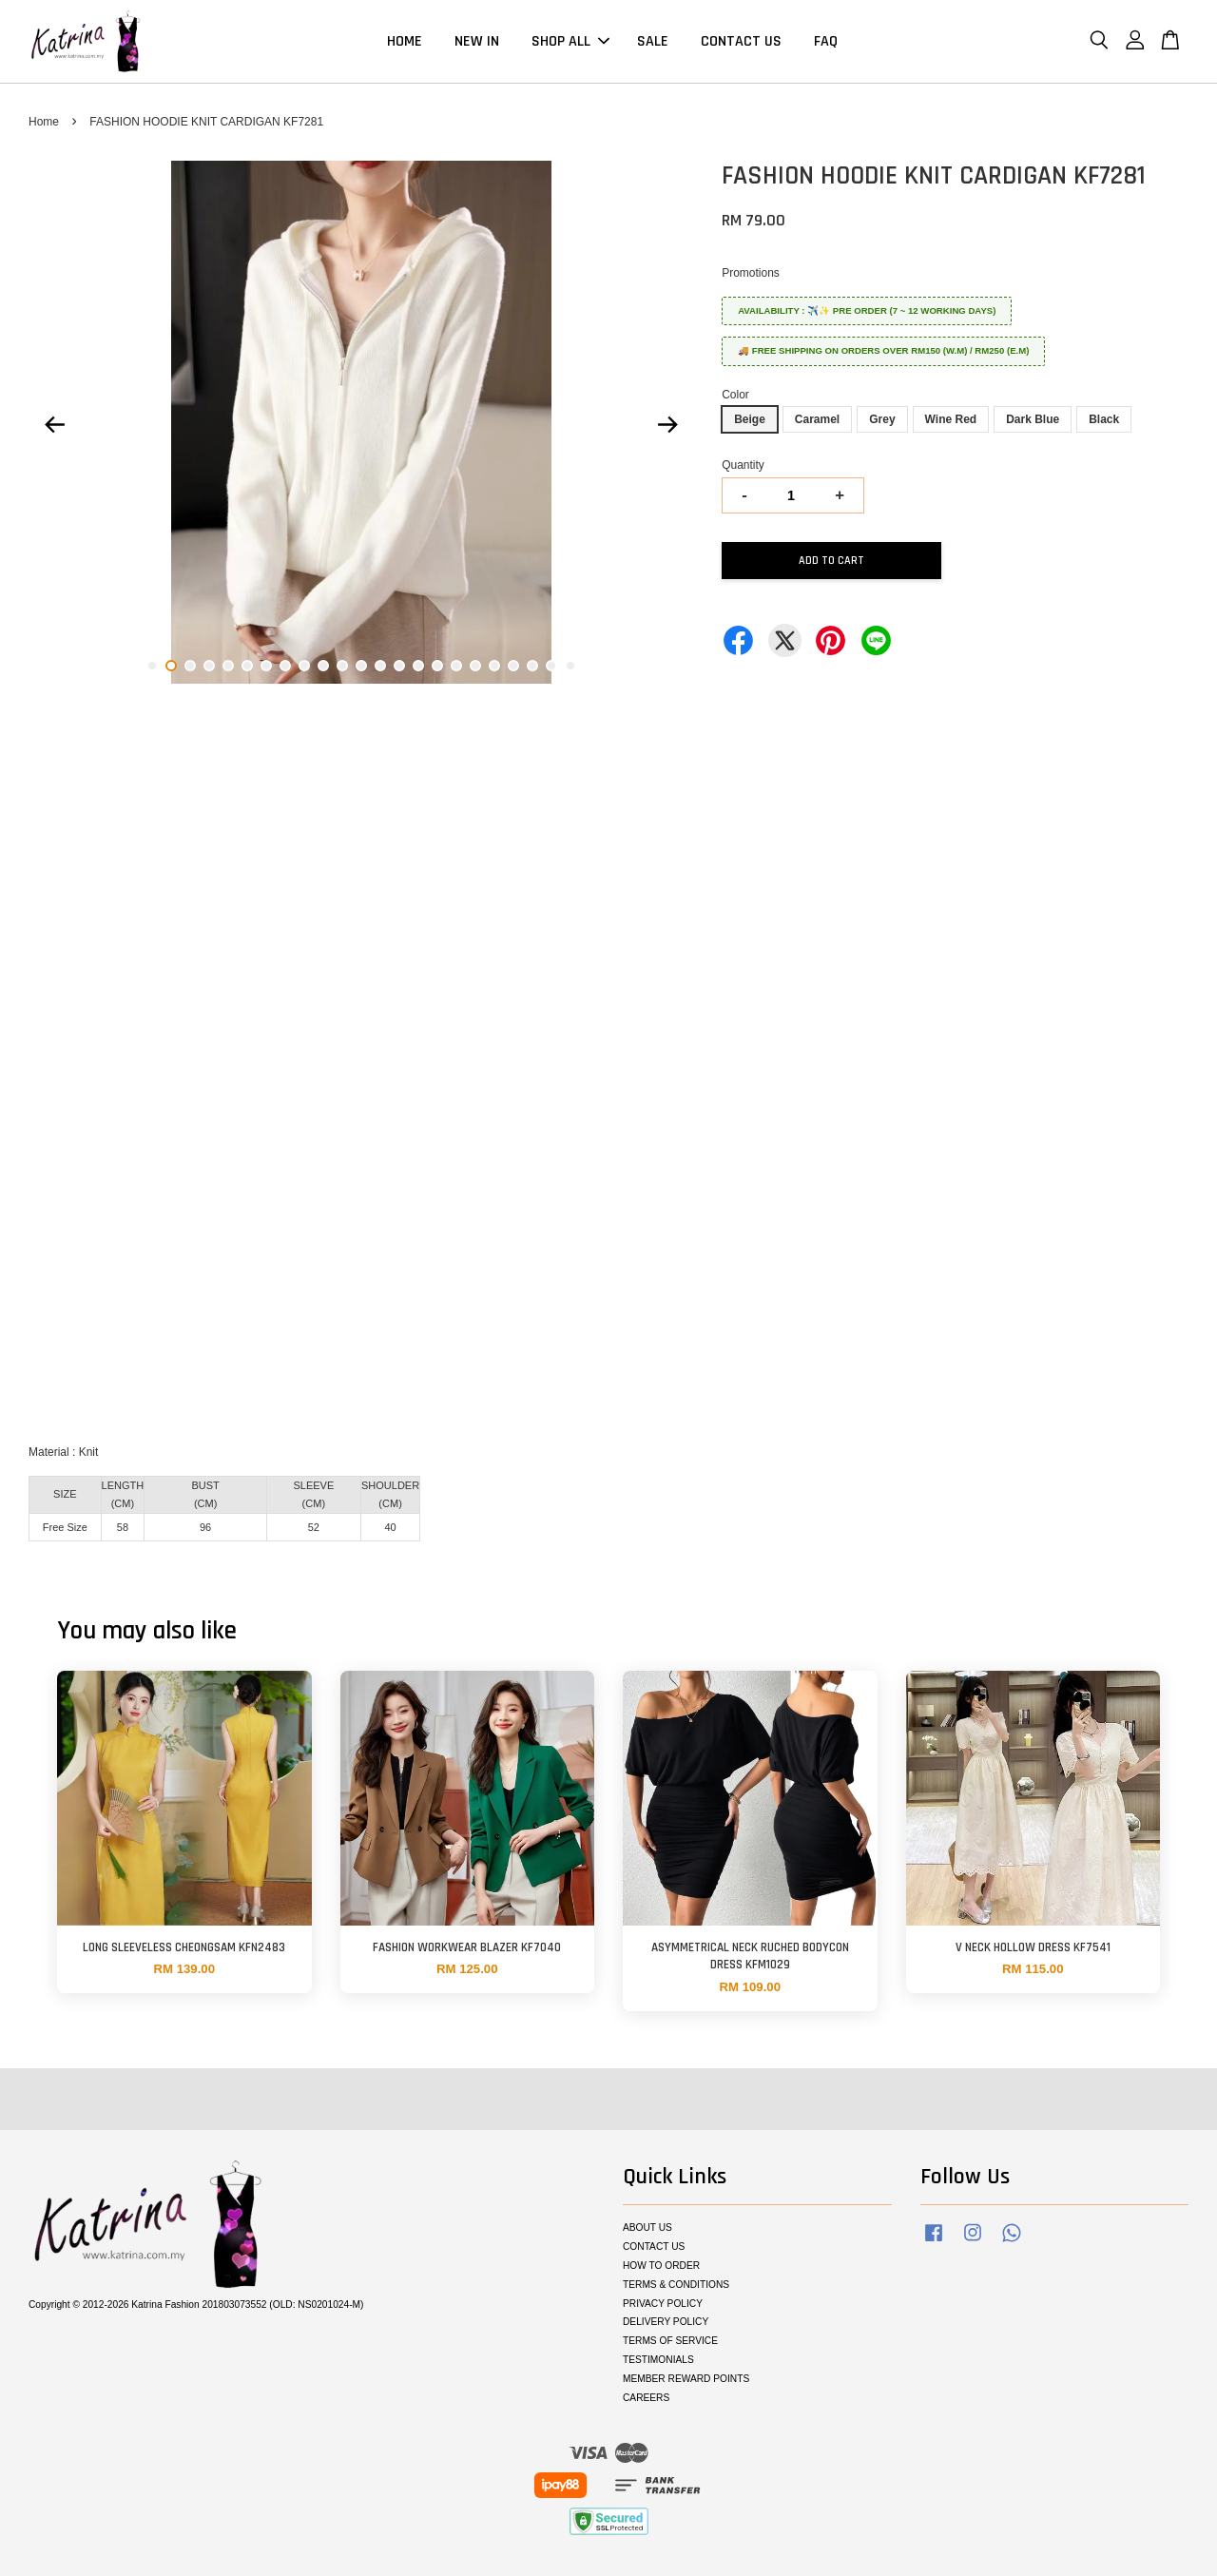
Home (44, 121)
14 (399, 665)
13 (380, 665)
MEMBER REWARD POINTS (686, 2378)
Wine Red (951, 419)
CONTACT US (741, 41)
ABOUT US (647, 2227)
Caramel (817, 419)
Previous (54, 425)
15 (418, 665)
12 (361, 665)
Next (667, 425)
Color (735, 394)
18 (475, 665)
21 (532, 665)
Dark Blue (1032, 419)
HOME (404, 41)
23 (570, 665)
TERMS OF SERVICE (670, 2340)
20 (513, 665)
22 (551, 665)
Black (1104, 419)
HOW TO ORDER (661, 2265)
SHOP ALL (570, 41)
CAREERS (646, 2397)
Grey (882, 419)
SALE (652, 41)
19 (494, 665)
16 (437, 665)
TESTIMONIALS (658, 2359)
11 (342, 665)
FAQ (826, 41)
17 (456, 665)
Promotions (751, 273)
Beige (749, 419)
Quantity (743, 465)
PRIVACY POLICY (663, 2303)
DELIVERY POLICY (665, 2321)
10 (323, 665)
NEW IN (476, 41)
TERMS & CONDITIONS (676, 2284)
